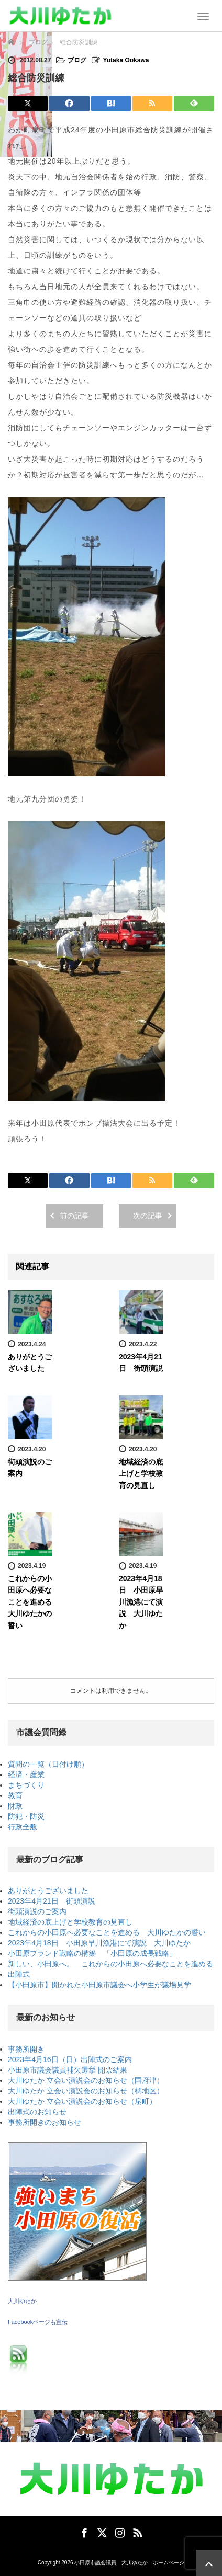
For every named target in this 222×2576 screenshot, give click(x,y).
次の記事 (147, 1215)
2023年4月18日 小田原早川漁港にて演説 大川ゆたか (141, 1602)
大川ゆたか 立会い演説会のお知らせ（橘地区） (86, 2091)
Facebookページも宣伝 (38, 2322)
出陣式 (19, 1974)
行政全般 (22, 1827)
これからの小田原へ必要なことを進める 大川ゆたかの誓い (33, 1602)
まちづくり (26, 1785)
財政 (15, 1806)
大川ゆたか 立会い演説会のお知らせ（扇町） (82, 2101)
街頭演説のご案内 (37, 1911)
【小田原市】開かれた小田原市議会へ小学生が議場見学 (99, 1984)
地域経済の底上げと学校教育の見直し (141, 1474)
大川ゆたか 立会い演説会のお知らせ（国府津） (86, 2080)
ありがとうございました (48, 1890)
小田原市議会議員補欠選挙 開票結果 (67, 2070)
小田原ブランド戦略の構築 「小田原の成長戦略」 (92, 1953)
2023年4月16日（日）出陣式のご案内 (70, 2059)
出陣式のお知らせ (37, 2112)
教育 (15, 1795)
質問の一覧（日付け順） (48, 1764)
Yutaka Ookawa (126, 60)
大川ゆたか (22, 2301)
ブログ (77, 60)
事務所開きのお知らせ (44, 2122)
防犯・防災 (26, 1816)
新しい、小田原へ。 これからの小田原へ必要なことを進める (110, 1964)
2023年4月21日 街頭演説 (51, 1901)
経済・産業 (26, 1774)
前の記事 (74, 1215)
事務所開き (26, 2049)
